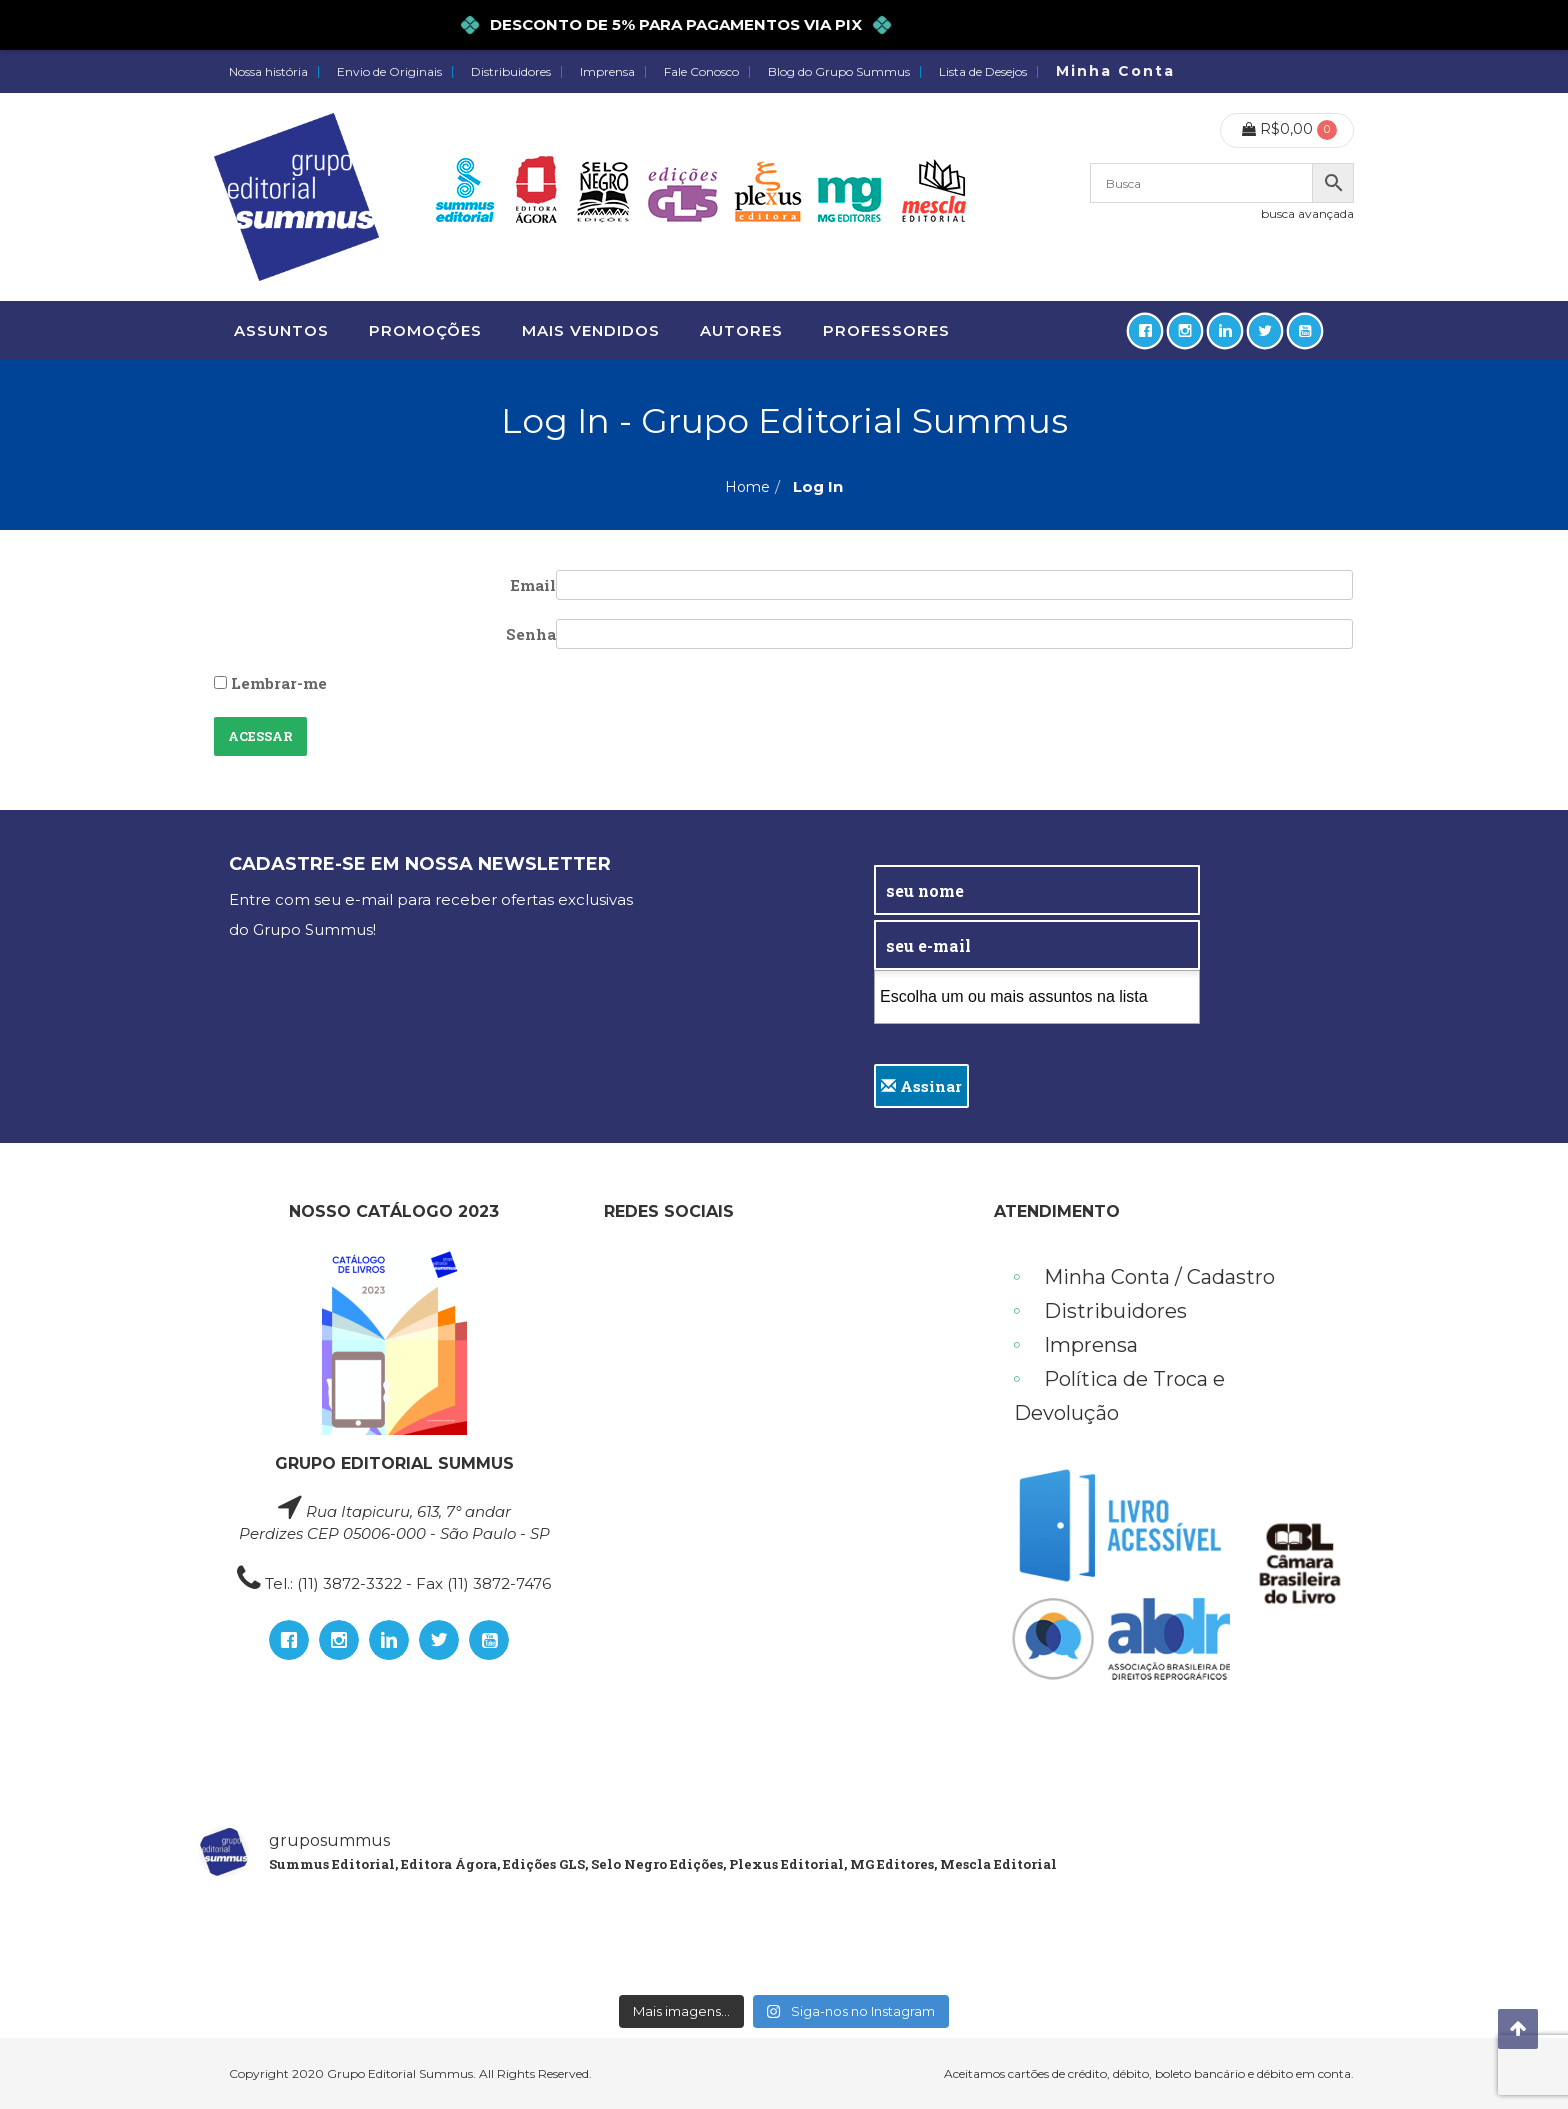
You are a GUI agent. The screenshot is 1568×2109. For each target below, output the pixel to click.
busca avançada (1307, 213)
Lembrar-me (270, 683)
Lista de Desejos (983, 72)
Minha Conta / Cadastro (1159, 1277)
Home (747, 487)
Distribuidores (511, 72)
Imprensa (607, 72)
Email (533, 585)
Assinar (921, 1086)
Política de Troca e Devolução (1119, 1396)
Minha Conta (1115, 71)
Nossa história (268, 72)
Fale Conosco (701, 72)
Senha (531, 634)
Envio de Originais (389, 72)
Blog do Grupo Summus (839, 72)
